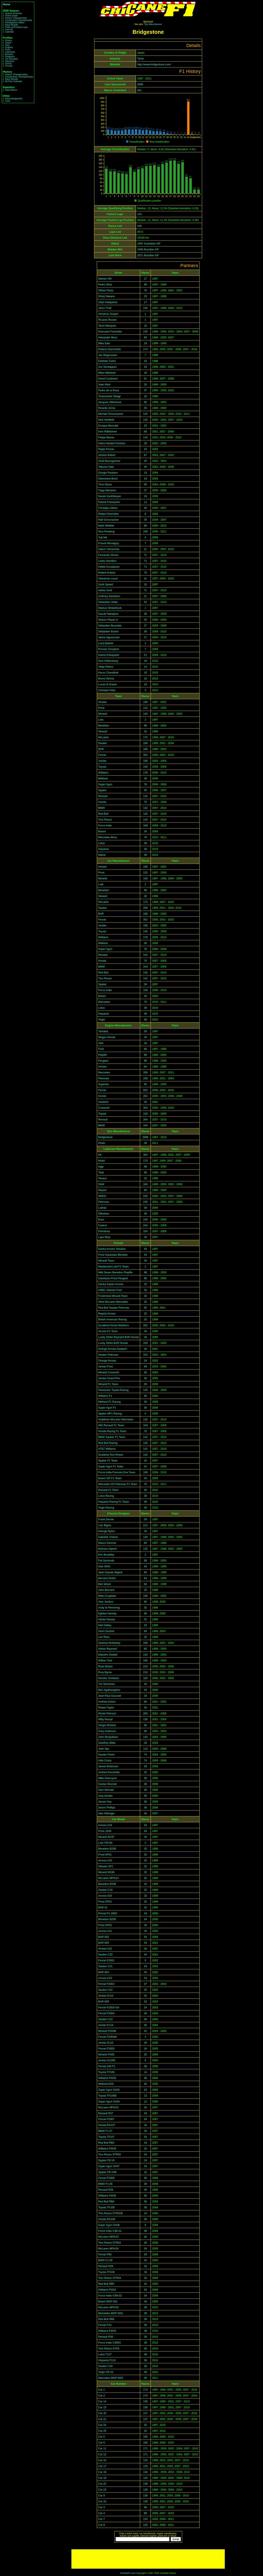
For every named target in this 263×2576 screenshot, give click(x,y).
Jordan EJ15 (105, 2042)
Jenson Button (107, 455)
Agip (101, 1166)
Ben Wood (104, 1584)
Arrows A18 (105, 1825)
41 (145, 578)
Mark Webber (106, 525)
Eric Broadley (106, 1554)
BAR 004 (103, 1972)
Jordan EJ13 (105, 1995)
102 (145, 1354)
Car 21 (102, 2419)
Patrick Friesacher (109, 502)
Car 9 (101, 2495)
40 (145, 466)
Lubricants (10, 52)
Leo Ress (104, 1637)
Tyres (7, 50)
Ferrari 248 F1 (106, 2066)
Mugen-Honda (106, 1037)
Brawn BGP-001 (108, 2301)
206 (145, 907)
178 (145, 772)
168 (145, 743)
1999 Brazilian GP (148, 249)
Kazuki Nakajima (108, 613)
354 (145, 1107)
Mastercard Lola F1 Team (113, 1266)
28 (145, 619)
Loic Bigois (104, 1525)
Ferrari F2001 (106, 1960)
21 (145, 549)
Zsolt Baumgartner (109, 460)
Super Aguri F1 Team (111, 1466)
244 (145, 1225)
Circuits (8, 66)
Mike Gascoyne (107, 1778)
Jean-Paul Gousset (109, 1695)
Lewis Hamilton (107, 560)
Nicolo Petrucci (107, 1713)
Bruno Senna (106, 678)
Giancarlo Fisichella (110, 331)
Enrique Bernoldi (108, 425)
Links (7, 101)
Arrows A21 (105, 1931)
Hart (100, 1043)
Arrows (102, 702)
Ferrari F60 (105, 2254)
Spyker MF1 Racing (110, 1413)
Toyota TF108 (106, 2207)
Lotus (101, 843)
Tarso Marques (107, 325)
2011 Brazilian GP (148, 255)
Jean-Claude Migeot (110, 1572)
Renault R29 (105, 2266)
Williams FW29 (107, 2148)
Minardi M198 (106, 1872)
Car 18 (102, 2472)
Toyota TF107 (106, 2136)
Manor (102, 854)
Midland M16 (106, 2083)
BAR (101, 749)
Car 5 (101, 2436)
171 (145, 2448)
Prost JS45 (105, 1831)
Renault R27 (105, 2113)
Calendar (9, 32)
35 (145, 519)
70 (145, 572)
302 (145, 1154)
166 (139, 225)
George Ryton (106, 1531)
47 (145, 390)
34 (145, 831)
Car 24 (102, 2424)
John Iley (103, 1748)
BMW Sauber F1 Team (111, 1437)
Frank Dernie (106, 1519)
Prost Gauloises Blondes (113, 1254)
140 (145, 713)
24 (145, 1360)
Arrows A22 (105, 1948)
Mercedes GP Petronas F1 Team (117, 1484)
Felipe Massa (106, 437)
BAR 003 (103, 1942)
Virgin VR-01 (105, 2372)
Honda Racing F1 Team (112, 1431)
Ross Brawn (105, 1666)
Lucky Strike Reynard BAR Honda (118, 1337)
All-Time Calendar (13, 81)
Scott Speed (105, 584)
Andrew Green (107, 1701)
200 (145, 1713)
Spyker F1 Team (108, 1460)
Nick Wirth (104, 1566)
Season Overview (13, 13)
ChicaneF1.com (127, 2573)
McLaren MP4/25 (108, 2307)
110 (145, 1748)
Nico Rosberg (106, 531)
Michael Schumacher (111, 413)
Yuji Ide (102, 537)
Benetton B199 (107, 1883)
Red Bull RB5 (106, 2283)
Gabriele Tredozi (108, 1537)
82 (145, 402)
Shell (101, 1184)
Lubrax (102, 1207)
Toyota (102, 766)
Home (6, 4)
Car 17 (102, 2466)
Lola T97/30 (105, 1842)
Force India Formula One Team (116, 1472)
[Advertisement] (148, 2559)
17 (145, 278)
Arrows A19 (105, 1860)
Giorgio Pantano (108, 472)
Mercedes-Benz (107, 837)
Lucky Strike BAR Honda (113, 1342)
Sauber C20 (105, 1954)
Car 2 (101, 2395)
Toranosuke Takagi (109, 396)
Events (8, 63)
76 (145, 290)
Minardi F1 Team (108, 1384)
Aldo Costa (105, 1760)
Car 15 (102, 2407)
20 (145, 460)
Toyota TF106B (107, 2095)
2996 (140, 84)
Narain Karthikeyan (109, 496)
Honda (102, 802)
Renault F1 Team (108, 1490)
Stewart (102, 731)
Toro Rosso (105, 819)
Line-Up (9, 29)
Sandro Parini (106, 1754)
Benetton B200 (107, 1919)
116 (145, 437)
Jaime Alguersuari (109, 637)
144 (145, 2472)
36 (145, 613)
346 (145, 1184)
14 (145, 472)
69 (145, 431)
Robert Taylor (106, 1707)
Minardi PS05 (106, 2054)
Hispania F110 (107, 2360)
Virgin (101, 1019)
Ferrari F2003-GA (108, 2007)
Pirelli (101, 1143)
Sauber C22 (105, 1989)
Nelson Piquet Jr (108, 619)
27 (145, 625)
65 (145, 337)
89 (145, 525)
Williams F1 (105, 1395)
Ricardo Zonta (106, 408)
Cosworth (104, 1107)
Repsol (102, 1190)
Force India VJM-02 (110, 2295)
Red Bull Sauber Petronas (113, 1307)
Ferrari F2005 (106, 2048)
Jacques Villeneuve (109, 402)
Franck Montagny (108, 543)
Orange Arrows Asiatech (112, 1348)
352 (145, 754)
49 (145, 284)
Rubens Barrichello (109, 349)
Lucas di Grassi (107, 684)
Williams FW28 (107, 2078)
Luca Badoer (106, 643)
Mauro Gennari (107, 1542)
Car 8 (101, 2524)
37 (145, 490)
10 (145, 325)
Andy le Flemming (109, 1607)
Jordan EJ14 (105, 2025)
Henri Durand (106, 1631)
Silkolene (103, 1213)
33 (145, 296)
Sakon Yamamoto (109, 549)
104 (145, 966)
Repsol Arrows (107, 1313)
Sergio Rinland (107, 1725)
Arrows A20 (105, 1895)
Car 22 (102, 2483)
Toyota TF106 (106, 2072)
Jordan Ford (105, 1366)
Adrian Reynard (107, 1648)
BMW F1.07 (105, 2130)
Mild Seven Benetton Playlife (115, 1272)
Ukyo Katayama (107, 302)
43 (145, 366)
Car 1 (101, 2389)
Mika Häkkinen (107, 372)
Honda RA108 (106, 2219)
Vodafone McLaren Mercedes (115, 1419)
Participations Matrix (14, 22)
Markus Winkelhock (110, 607)
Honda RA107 (106, 2125)
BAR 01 (103, 1907)
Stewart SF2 (105, 1866)
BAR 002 (103, 1936)
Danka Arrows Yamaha (112, 1248)
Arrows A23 (105, 1978)
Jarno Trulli (105, 308)
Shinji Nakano (106, 296)
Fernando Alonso (108, 555)
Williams (103, 772)
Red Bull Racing (108, 1442)
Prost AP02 (105, 1901)
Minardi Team (106, 1260)
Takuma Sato (106, 466)
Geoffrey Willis (107, 1742)
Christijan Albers (108, 507)
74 (145, 1754)
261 (139, 90)
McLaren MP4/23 (108, 2236)
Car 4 (101, 2513)
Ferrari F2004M (107, 2036)
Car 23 (102, 2489)
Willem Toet (105, 1660)
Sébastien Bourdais (110, 625)
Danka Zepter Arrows (111, 1284)
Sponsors (9, 61)
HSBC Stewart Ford (110, 1290)
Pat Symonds (106, 1560)
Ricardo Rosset (107, 319)
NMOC (102, 1195)
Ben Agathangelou (109, 1689)
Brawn (102, 831)
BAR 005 (103, 2001)
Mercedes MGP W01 (110, 2313)
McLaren (103, 737)
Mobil (101, 1160)
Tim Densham (106, 1684)
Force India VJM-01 (110, 2230)
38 (145, 843)
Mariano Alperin (107, 1548)
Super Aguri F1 (107, 1407)
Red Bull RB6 (106, 2319)
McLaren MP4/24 (108, 2248)
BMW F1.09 (105, 2260)
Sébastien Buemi (108, 631)
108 (145, 531)
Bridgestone (105, 1137)
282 (145, 1096)
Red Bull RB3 (106, 2142)
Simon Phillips (106, 1807)
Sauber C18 (105, 1889)
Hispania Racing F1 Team (113, 1501)
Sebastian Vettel (108, 602)
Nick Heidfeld (106, 419)
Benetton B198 (107, 1848)
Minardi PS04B (107, 2030)
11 (145, 502)
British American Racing (112, 1319)
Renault (103, 796)
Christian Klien (107, 690)
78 (145, 784)
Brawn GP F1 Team (110, 1478)
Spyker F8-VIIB (107, 2172)
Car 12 (102, 2454)
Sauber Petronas (108, 1354)
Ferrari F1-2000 (107, 1913)
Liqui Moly (104, 1237)
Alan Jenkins (106, 1601)
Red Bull (103, 813)
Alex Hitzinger (106, 1813)
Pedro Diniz (105, 284)
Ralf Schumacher (108, 519)
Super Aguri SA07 (109, 2166)
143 (145, 413)
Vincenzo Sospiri (108, 313)
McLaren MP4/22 (108, 2107)
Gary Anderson (107, 1731)
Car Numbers (11, 59)
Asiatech (103, 1101)
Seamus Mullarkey (109, 1642)
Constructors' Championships (19, 77)
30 (145, 408)
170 (145, 1160)
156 (145, 1595)
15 (145, 449)
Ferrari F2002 (106, 1983)
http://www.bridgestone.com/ (154, 64)
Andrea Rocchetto (109, 1772)
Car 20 (102, 2413)
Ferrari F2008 (106, 2177)
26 (145, 2242)
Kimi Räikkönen (107, 431)
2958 (145, 1137)
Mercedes (104, 1001)
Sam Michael (106, 1789)
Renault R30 (105, 2336)
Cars (7, 45)
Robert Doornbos (108, 513)
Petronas (103, 1078)
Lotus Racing (106, 1495)
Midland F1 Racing (109, 1401)
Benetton (103, 725)
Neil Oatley (105, 1625)
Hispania (103, 849)
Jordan (102, 760)
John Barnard (106, 1589)
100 (145, 1342)
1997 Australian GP (148, 243)
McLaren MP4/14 (108, 1878)
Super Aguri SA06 (109, 2101)
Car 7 (101, 2519)
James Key (105, 1801)
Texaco (102, 1178)
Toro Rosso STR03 (109, 2242)
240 (145, 1201)
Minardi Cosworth (108, 1372)
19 (145, 343)
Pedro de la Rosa (108, 390)
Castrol (102, 1225)
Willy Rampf (105, 1719)
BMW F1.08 (105, 2183)
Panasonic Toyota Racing (113, 1390)
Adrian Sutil (105, 590)
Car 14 (102, 2401)
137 (145, 2413)
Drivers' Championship (16, 18)
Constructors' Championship (18, 20)
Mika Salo (104, 343)
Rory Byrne (105, 1672)
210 (145, 1525)
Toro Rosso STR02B (110, 2213)
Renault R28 (105, 2189)
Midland (103, 778)
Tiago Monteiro (107, 490)
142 (145, 419)
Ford (101, 1048)
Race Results (11, 25)
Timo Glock (105, 484)
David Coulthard (108, 378)
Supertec (103, 1084)
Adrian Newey (106, 1619)
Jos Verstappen (107, 366)
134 (145, 1654)
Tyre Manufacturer (153, 24)
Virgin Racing (106, 1507)
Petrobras (104, 1231)
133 (139, 214)
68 (145, 1366)
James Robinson (108, 1766)
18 (145, 478)
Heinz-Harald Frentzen (111, 443)
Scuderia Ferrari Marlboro (113, 1325)
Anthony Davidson (109, 596)
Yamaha (103, 1031)
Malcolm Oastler (108, 1654)
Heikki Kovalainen (109, 566)
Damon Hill (105, 278)
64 (145, 1066)
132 (145, 707)
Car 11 (102, 2448)
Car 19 (102, 2477)
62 (145, 602)
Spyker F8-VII (106, 2160)
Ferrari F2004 (106, 2013)
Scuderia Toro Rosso (110, 1454)
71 (145, 555)
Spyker (102, 790)
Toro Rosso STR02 (109, 2154)
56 (145, 484)
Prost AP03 (105, 1925)
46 (145, 507)
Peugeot (103, 1060)
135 (145, 308)
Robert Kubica (106, 572)
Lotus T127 (105, 2354)
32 (145, 731)
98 (145, 725)
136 (145, 1719)
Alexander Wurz (107, 337)
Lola (100, 719)
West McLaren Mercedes (113, 1301)
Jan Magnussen (107, 355)
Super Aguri (105, 784)
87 (145, 455)
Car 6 (101, 2442)
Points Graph (11, 15)
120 (145, 2460)
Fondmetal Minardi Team (113, 1295)
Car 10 (102, 2501)
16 (145, 360)
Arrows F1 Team (108, 1331)
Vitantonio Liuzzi (108, 578)
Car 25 (102, 2430)
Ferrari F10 (105, 2325)
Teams (8, 43)
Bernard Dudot (107, 1578)
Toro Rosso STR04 (109, 2277)
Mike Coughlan (107, 1595)
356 (145, 1072)
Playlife (102, 1054)
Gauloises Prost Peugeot (113, 1278)
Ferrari (102, 754)
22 (145, 2095)
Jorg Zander (105, 1795)
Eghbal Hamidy (107, 1613)
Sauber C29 (105, 2366)
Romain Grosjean (108, 649)
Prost (101, 707)
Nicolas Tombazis (108, 1678)
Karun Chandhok (108, 672)
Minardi (102, 713)
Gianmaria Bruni (108, 478)
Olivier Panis (105, 290)
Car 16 (102, 2460)
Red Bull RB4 (106, 2201)
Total (101, 1172)
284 (145, 1119)
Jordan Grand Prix (109, 1378)
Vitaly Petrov (105, 666)
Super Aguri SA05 (109, 2089)
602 (145, 1090)
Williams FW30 (107, 2195)
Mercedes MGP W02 (110, 2377)
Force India (105, 825)
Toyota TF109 (106, 2272)
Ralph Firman (106, 449)
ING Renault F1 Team (111, 1425)
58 (145, 1725)
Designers (10, 56)
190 (145, 702)
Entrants (9, 54)
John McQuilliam (108, 1736)
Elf (99, 1154)
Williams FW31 (107, 2289)
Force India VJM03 (109, 2342)
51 (145, 378)
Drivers (8, 40)
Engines (9, 47)
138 (145, 2401)
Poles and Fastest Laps (16, 27)
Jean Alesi (104, 384)
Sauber (102, 743)
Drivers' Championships (16, 74)
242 (145, 1195)
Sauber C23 (105, 2019)
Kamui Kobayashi (108, 654)
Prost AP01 (105, 1854)
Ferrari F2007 (106, 2119)
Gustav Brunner (107, 1784)
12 (145, 2101)
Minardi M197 (106, 1836)
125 (145, 2519)
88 (145, 2507)
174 (145, 349)
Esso (101, 1219)
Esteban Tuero (107, 360)
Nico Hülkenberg (108, 660)
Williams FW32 (107, 2330)
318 (145, 1113)
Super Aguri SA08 (109, 2225)
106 (145, 760)
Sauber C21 (105, 1966)
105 (145, 2436)
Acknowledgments (13, 98)
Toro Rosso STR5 (109, 2348)
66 (145, 1048)
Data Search (11, 90)
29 (145, 425)
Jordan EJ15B (106, 2060)
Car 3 (101, 2507)
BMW (101, 807)
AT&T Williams (107, 1448)
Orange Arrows (107, 1360)
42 (145, 1466)
